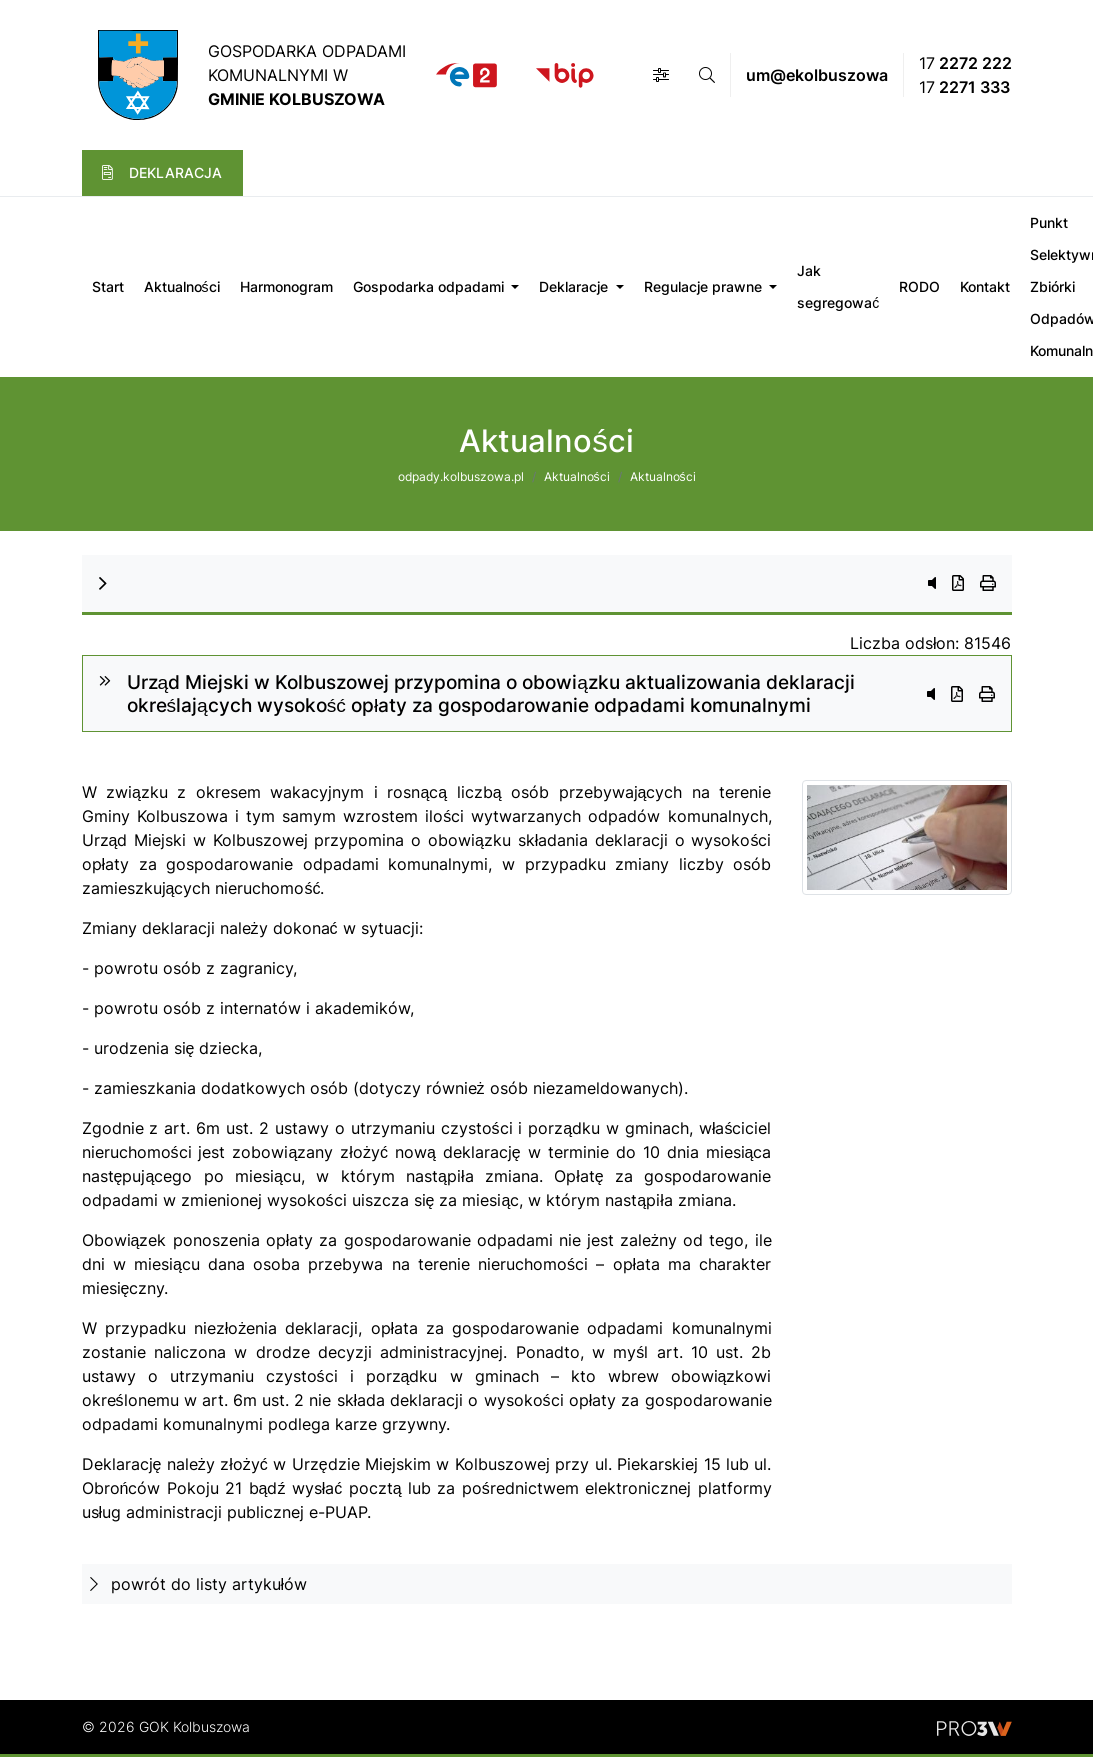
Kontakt (985, 286)
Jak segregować (838, 286)
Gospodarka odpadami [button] (430, 286)
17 (965, 63)
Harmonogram (286, 286)
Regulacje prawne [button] (705, 286)
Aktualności (182, 286)
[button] (661, 75)
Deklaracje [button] (575, 286)
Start (108, 286)
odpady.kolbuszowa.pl (461, 476)
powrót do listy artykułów (199, 1584)
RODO (919, 286)
